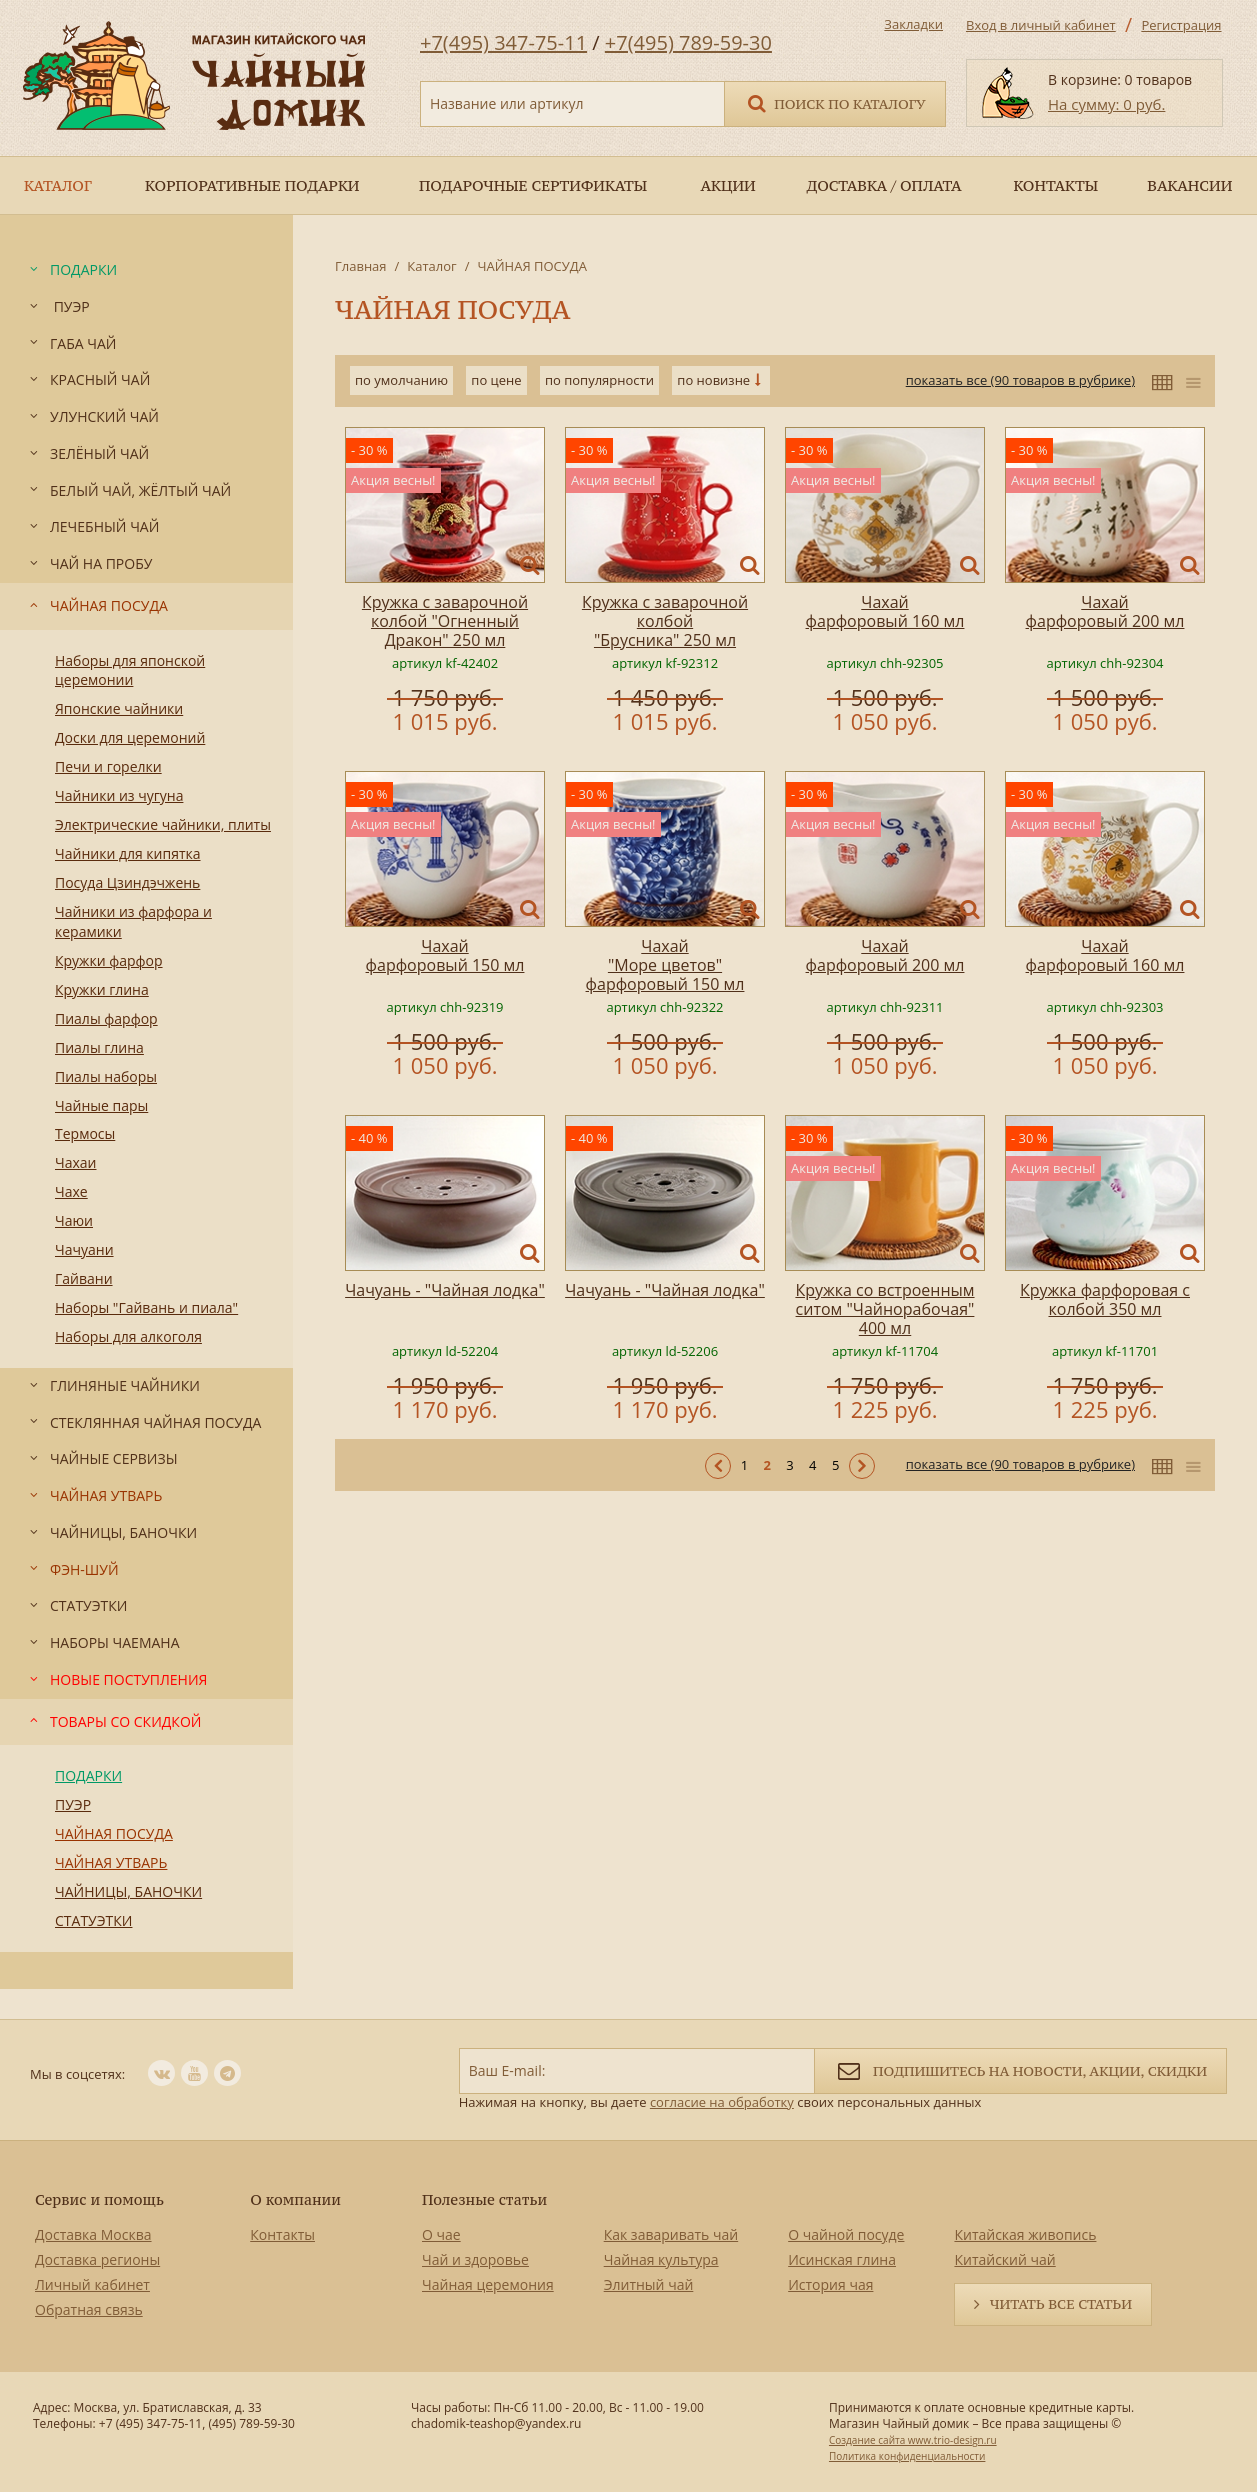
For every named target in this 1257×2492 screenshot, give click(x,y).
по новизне (713, 380)
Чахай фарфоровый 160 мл (885, 611)
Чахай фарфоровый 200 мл (1105, 611)
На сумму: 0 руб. (1106, 104)
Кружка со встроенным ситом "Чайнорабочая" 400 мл (884, 1309)
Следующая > (862, 1466)
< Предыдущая (718, 1466)
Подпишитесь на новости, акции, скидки (1020, 2069)
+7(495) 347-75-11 (503, 42)
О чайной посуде (846, 2234)
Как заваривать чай (671, 2234)
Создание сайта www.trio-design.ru (913, 2440)
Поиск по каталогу (835, 102)
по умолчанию (401, 380)
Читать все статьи (1061, 2304)
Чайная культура (661, 2259)
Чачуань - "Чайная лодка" (445, 1290)
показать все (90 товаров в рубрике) (1020, 380)
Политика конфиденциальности (907, 2456)
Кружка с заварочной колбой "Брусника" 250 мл (665, 621)
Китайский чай (1004, 2259)
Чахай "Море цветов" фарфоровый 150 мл (665, 965)
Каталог (431, 266)
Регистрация (1181, 25)
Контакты (282, 2234)
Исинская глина (842, 2259)
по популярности (599, 380)
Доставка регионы (97, 2259)
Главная (361, 266)
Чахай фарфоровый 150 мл (445, 955)
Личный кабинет (92, 2284)
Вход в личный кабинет (1041, 25)
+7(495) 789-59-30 (688, 42)
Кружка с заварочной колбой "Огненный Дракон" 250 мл (445, 621)
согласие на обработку (722, 2102)
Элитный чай (649, 2284)
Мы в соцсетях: (77, 2074)
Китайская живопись (1025, 2234)
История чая (830, 2284)
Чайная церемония (488, 2284)
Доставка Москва (93, 2234)
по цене (496, 380)
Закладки (913, 24)
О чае (441, 2234)
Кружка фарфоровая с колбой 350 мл (1105, 1299)
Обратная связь (89, 2309)
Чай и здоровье (475, 2259)
